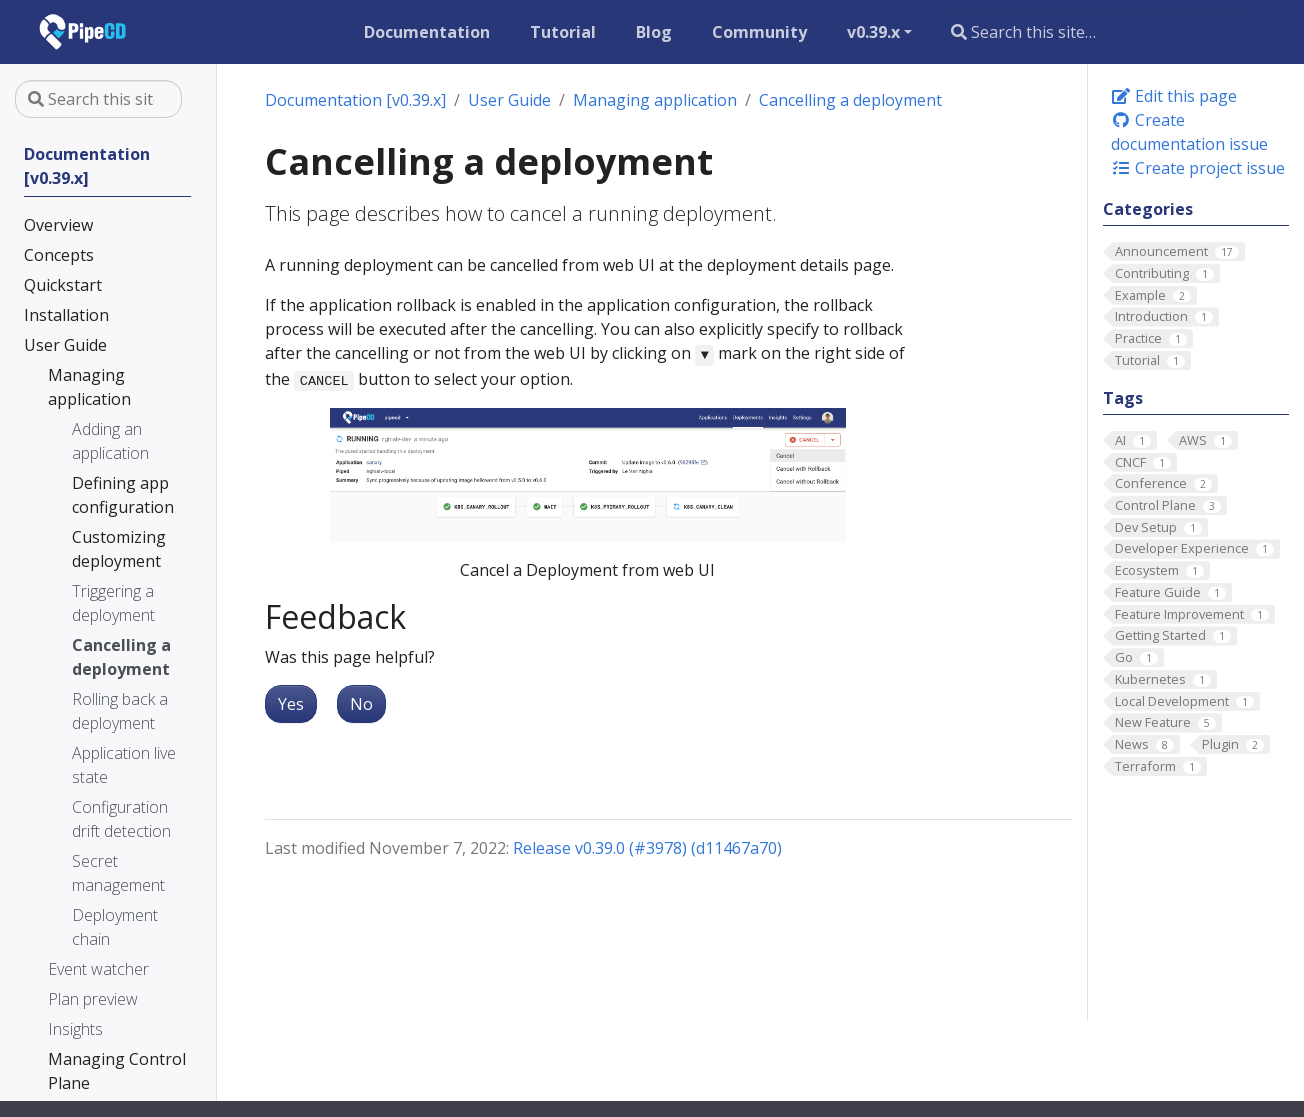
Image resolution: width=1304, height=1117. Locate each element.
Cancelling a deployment (850, 100)
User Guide (509, 100)
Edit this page (1174, 96)
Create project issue (1198, 168)
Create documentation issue (1189, 132)
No (361, 704)
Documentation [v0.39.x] (355, 100)
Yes (291, 704)
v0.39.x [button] (873, 32)
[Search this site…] (1096, 32)
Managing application (655, 100)
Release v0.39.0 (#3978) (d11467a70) (647, 848)
